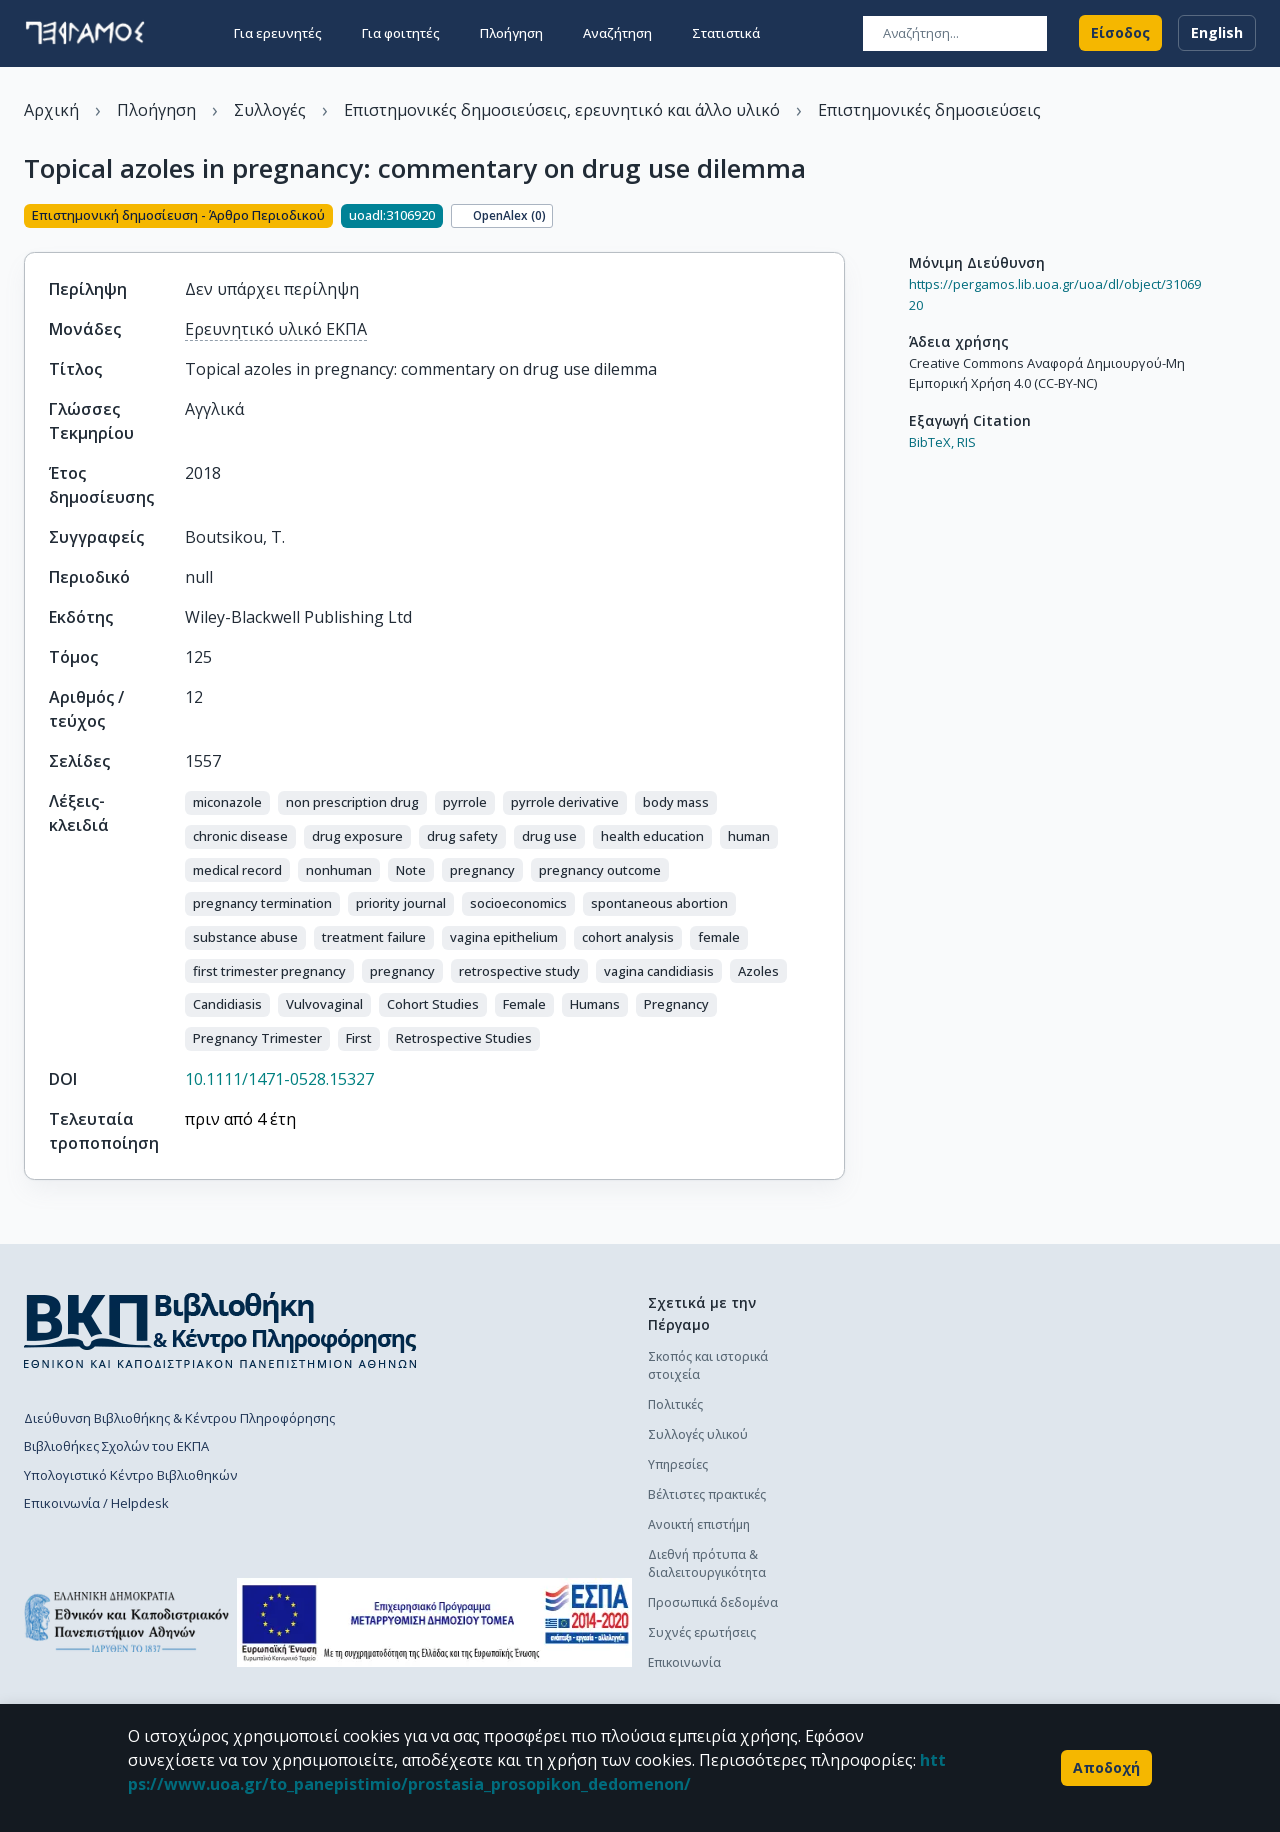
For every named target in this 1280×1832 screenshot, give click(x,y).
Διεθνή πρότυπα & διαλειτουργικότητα (707, 1563)
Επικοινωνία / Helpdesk (96, 1503)
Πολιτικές (675, 1404)
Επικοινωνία (684, 1662)
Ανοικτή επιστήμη (699, 1524)
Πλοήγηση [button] (511, 32)
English (1217, 32)
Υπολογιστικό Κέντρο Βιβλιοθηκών (130, 1475)
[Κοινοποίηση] (837, 218)
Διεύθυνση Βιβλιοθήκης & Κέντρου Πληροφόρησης (179, 1418)
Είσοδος (1120, 32)
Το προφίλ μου (895, 1568)
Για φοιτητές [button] (401, 32)
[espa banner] (434, 1622)
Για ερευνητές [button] (278, 32)
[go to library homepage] (220, 1330)
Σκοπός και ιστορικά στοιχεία (708, 1365)
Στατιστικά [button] (726, 32)
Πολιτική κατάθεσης (909, 1356)
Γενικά (869, 1538)
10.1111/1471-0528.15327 (279, 1079)
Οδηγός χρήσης (897, 1416)
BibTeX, (931, 442)
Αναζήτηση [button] (617, 32)
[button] (227, 803)
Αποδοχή (1106, 1768)
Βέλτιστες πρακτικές (707, 1494)
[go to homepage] (85, 32)
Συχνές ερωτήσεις (702, 1632)
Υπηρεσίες (678, 1464)
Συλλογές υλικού (698, 1434)
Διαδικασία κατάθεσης (917, 1386)
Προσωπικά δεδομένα (713, 1602)
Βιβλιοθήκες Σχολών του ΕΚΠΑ (116, 1446)
